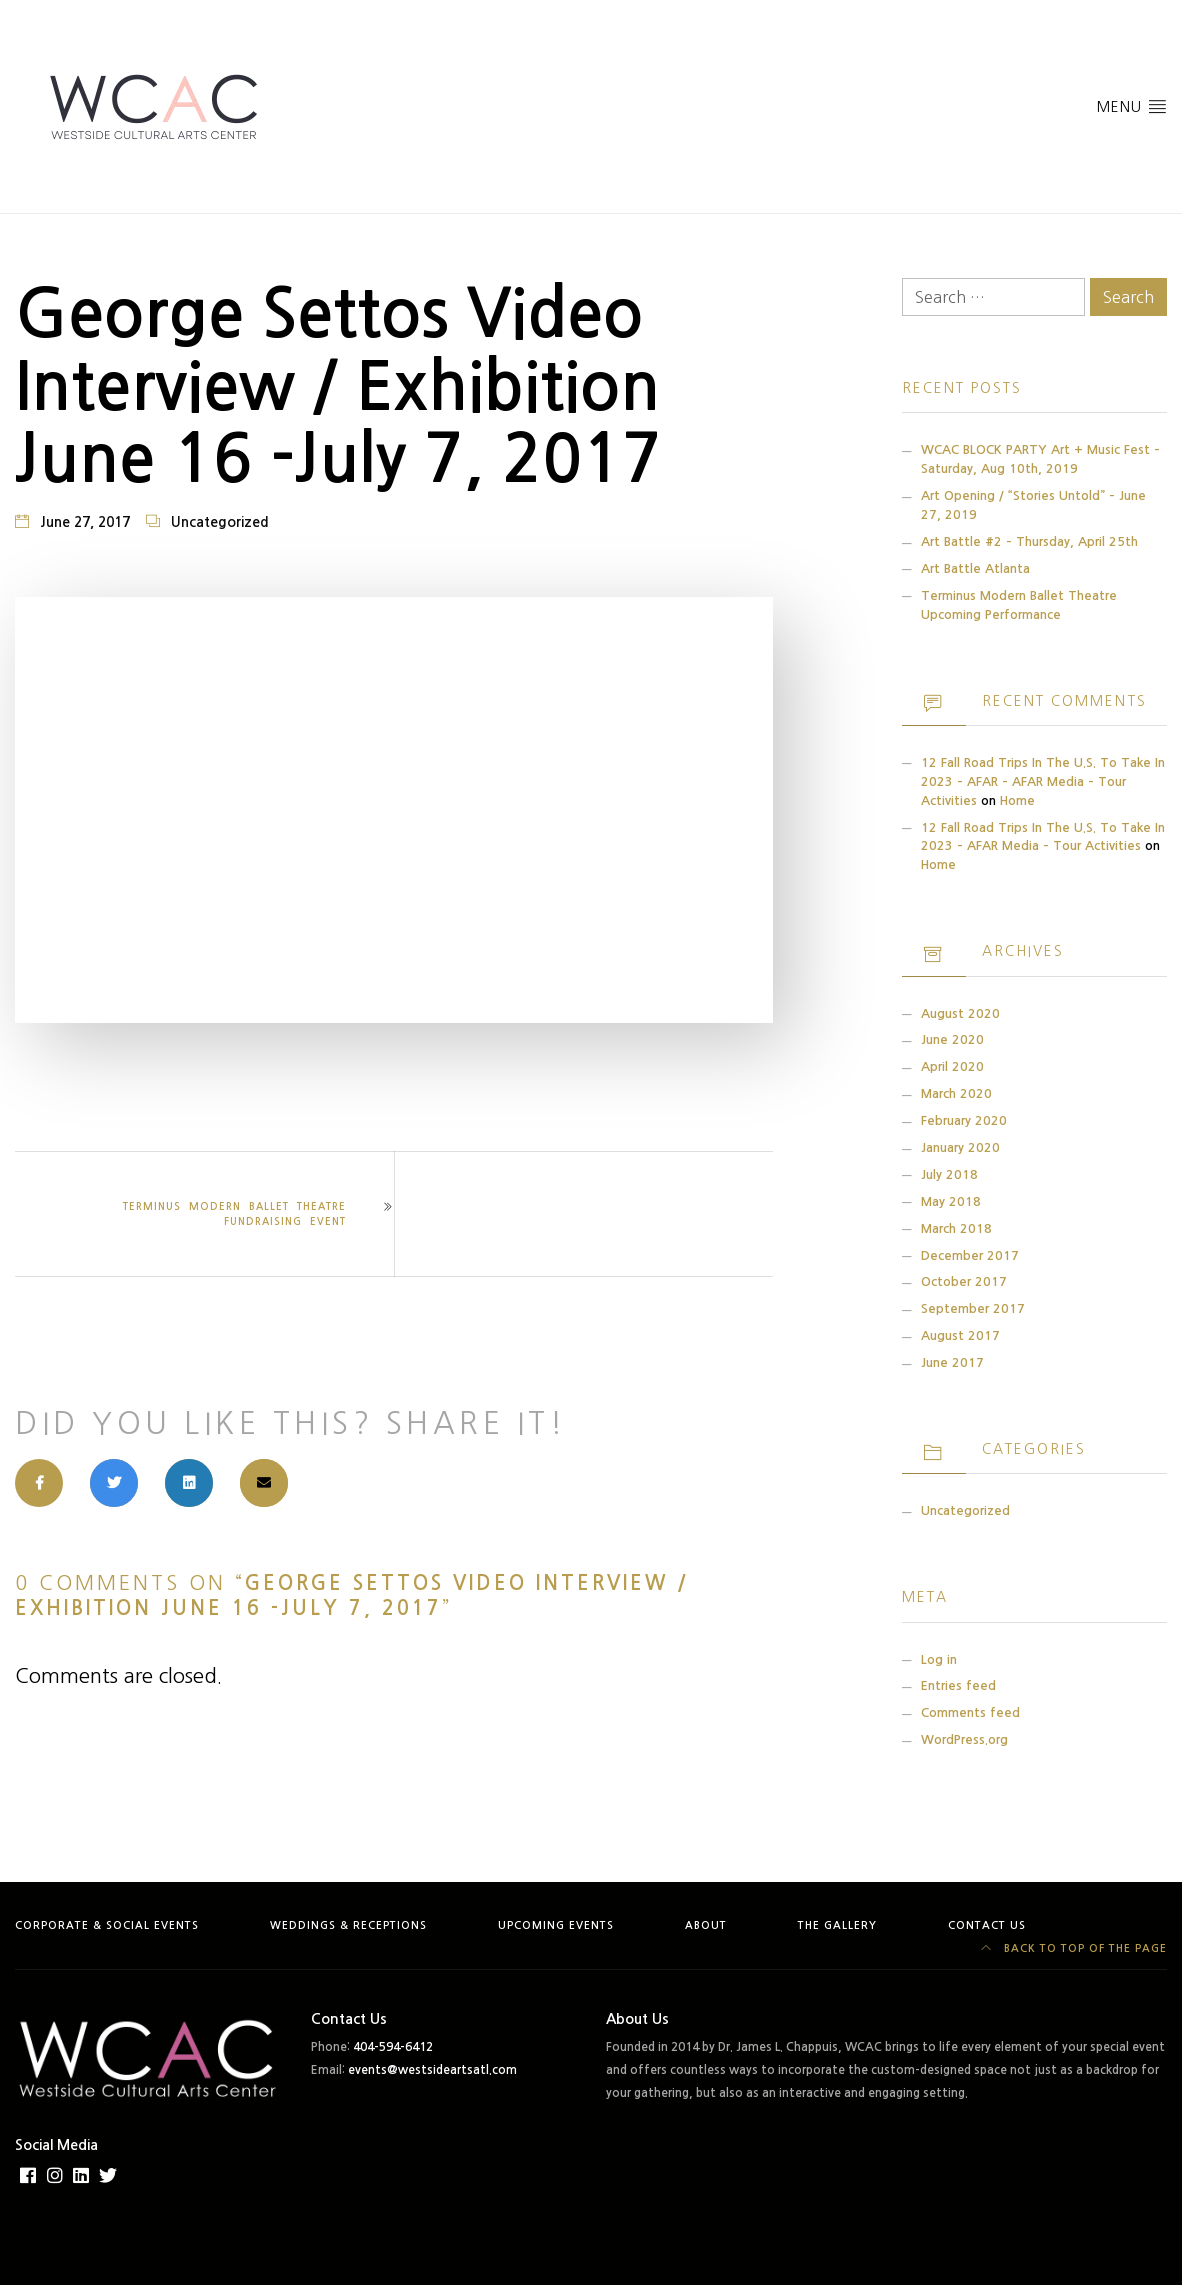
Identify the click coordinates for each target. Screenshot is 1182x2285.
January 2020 (960, 1147)
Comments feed (970, 1712)
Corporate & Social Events (107, 1925)
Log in (939, 1659)
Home (1017, 800)
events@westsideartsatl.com (432, 2070)
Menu (1132, 105)
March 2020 (956, 1093)
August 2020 (960, 1013)
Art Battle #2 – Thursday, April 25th (1029, 541)
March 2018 (956, 1228)
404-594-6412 (393, 2047)
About (706, 1925)
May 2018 (951, 1201)
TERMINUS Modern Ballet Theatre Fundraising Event (234, 1214)
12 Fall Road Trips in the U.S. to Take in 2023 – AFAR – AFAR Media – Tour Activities (1043, 781)
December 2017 (970, 1255)
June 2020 (952, 1039)
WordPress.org (964, 1739)
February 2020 (964, 1120)
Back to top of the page (1074, 1948)
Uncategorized (220, 522)
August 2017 (960, 1335)
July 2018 (949, 1174)
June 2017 (952, 1362)
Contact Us (987, 1925)
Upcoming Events (556, 1925)
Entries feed (958, 1685)
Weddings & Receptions (348, 1925)
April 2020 (952, 1066)
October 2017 (964, 1281)
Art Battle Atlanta (975, 568)
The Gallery (837, 1925)
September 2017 (973, 1308)
